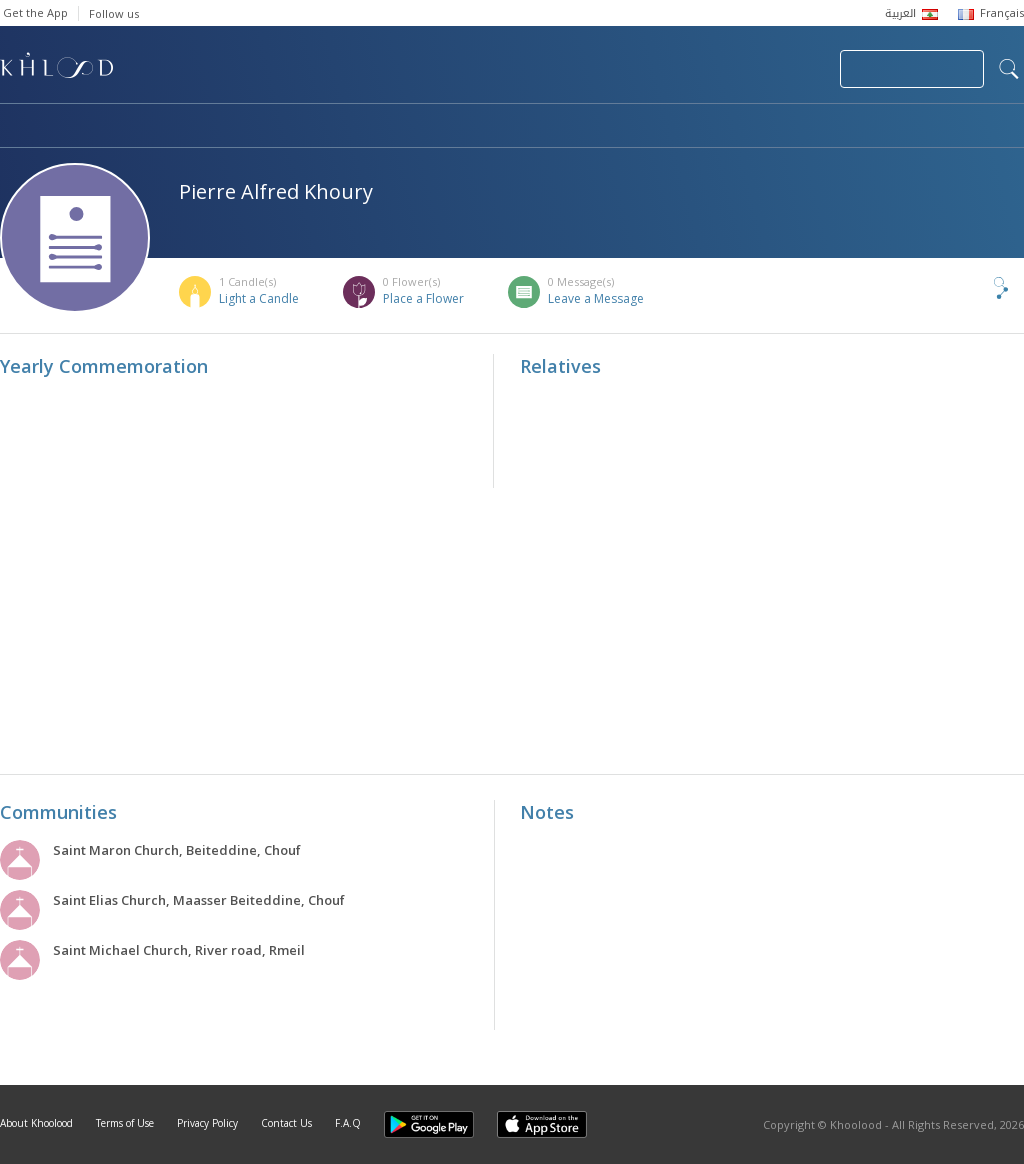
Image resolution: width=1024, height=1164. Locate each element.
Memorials (550, 127)
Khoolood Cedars (965, 127)
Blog (827, 127)
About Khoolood (36, 1123)
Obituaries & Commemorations (201, 127)
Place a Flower (423, 298)
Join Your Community (912, 69)
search (1009, 69)
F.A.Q (348, 1123)
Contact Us (286, 1123)
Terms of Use (125, 1123)
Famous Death (698, 127)
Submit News (690, 69)
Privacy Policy (207, 1123)
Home (18, 127)
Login (790, 69)
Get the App (35, 12)
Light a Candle (259, 298)
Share (968, 288)
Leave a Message (596, 298)
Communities (406, 127)
